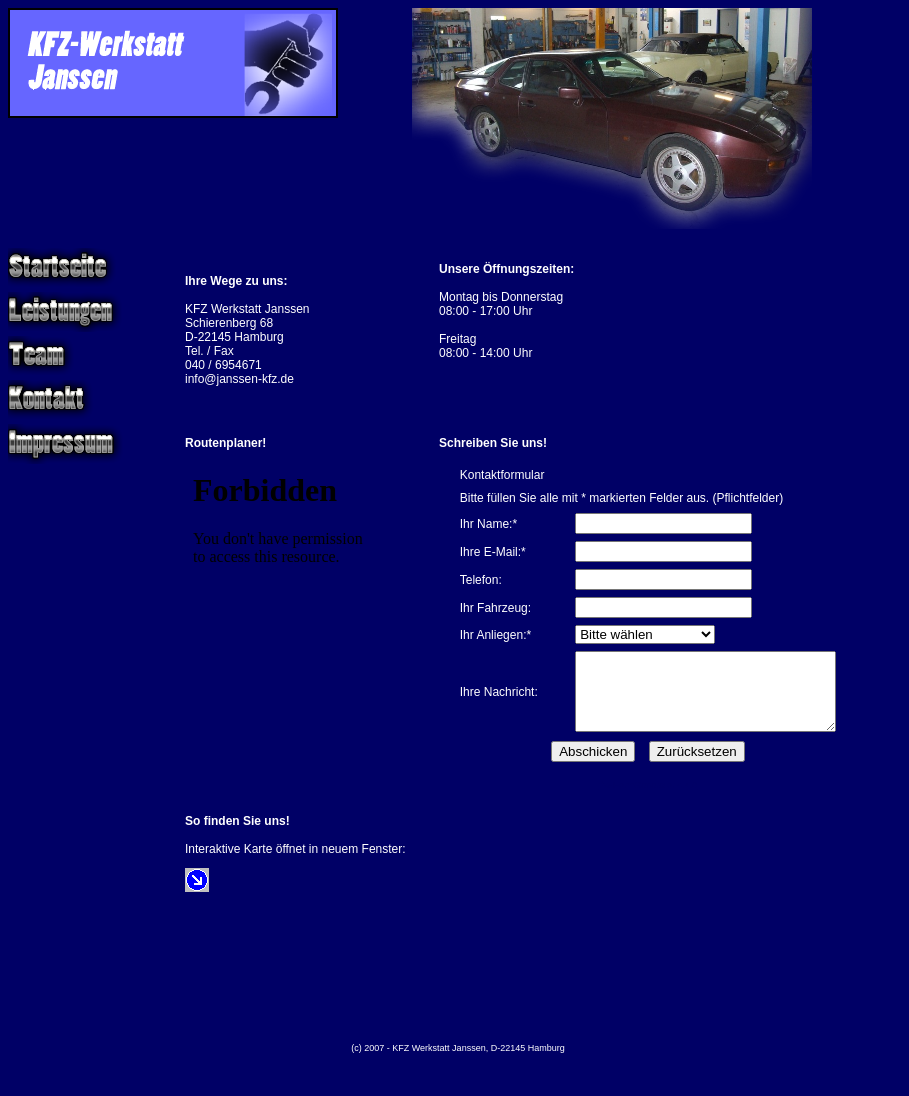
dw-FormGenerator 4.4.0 (648, 800)
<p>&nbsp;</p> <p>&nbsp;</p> (285, 579)
